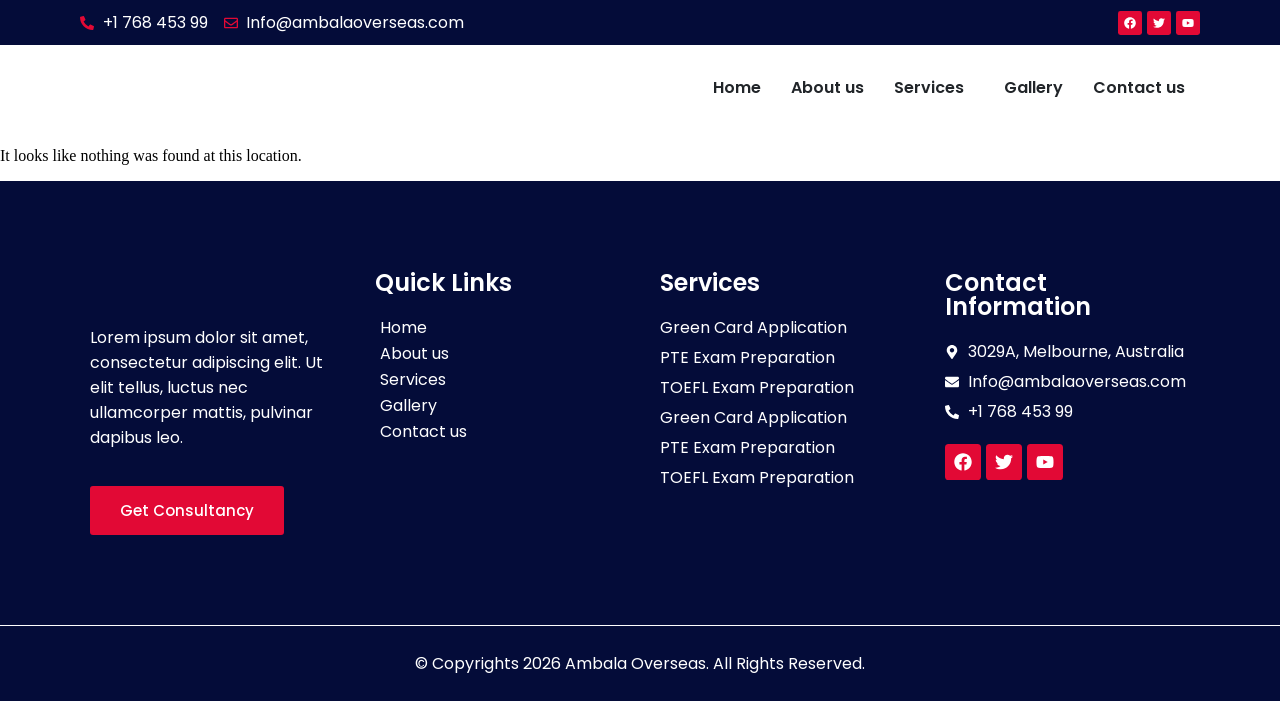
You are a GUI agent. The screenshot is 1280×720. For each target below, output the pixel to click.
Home (737, 87)
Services (929, 87)
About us (827, 87)
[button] (934, 88)
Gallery (1033, 87)
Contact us (1139, 87)
